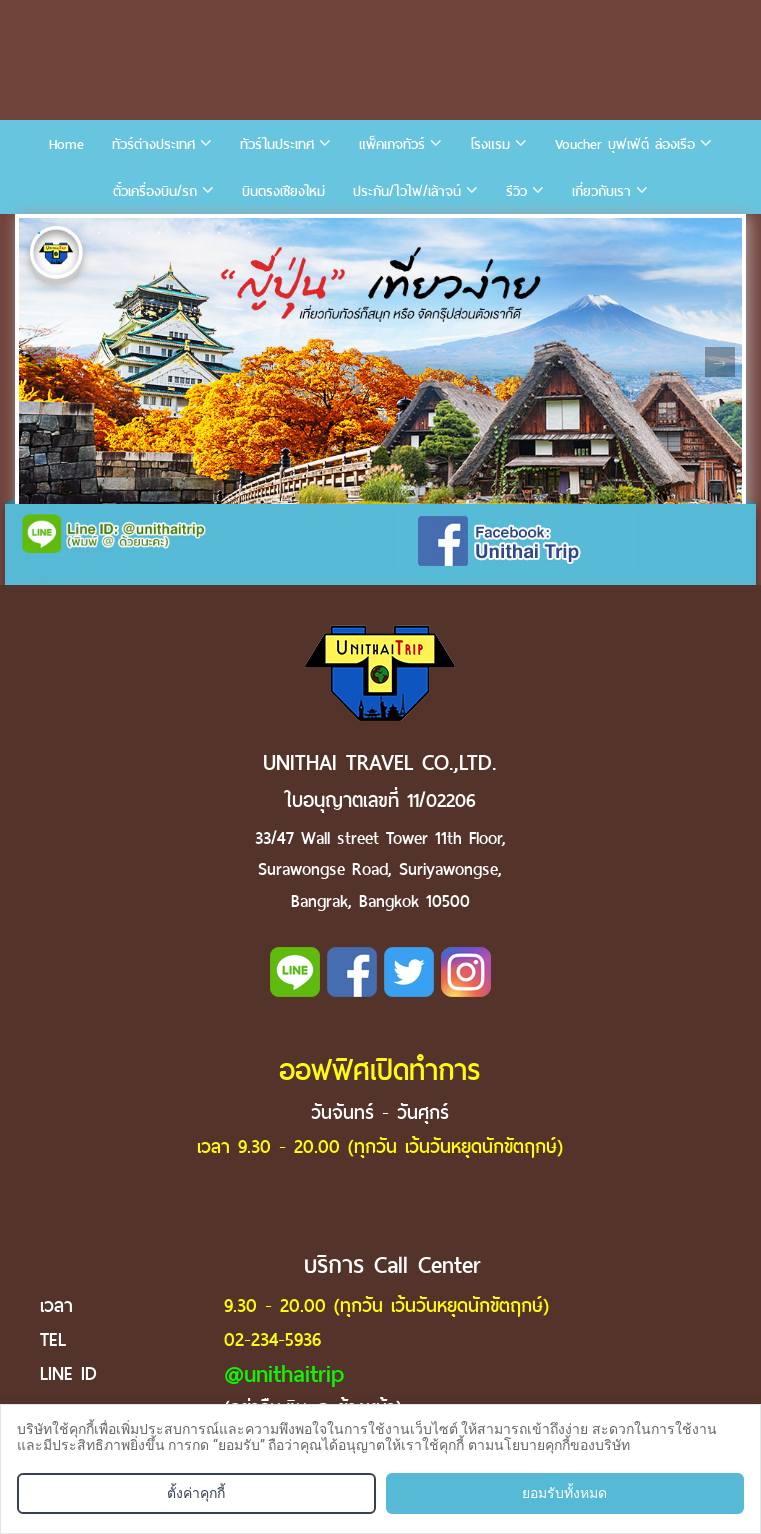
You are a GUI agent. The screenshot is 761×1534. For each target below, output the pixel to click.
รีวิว (516, 191)
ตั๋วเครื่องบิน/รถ (155, 191)
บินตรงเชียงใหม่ (283, 191)
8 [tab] (249, 233)
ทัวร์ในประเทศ (277, 144)
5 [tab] (159, 233)
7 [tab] (219, 233)
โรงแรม (490, 144)
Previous (41, 362)
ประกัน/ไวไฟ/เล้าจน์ (407, 191)
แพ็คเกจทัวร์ (392, 144)
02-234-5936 (272, 1339)
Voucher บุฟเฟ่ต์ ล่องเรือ (625, 144)
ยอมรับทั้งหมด (564, 1493)
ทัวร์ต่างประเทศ (153, 144)
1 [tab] (39, 233)
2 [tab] (69, 233)
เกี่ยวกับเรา (601, 191)
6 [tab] (189, 233)
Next (720, 362)
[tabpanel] (380, 361)
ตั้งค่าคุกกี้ (196, 1493)
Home (66, 144)
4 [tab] (129, 233)
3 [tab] (99, 233)
